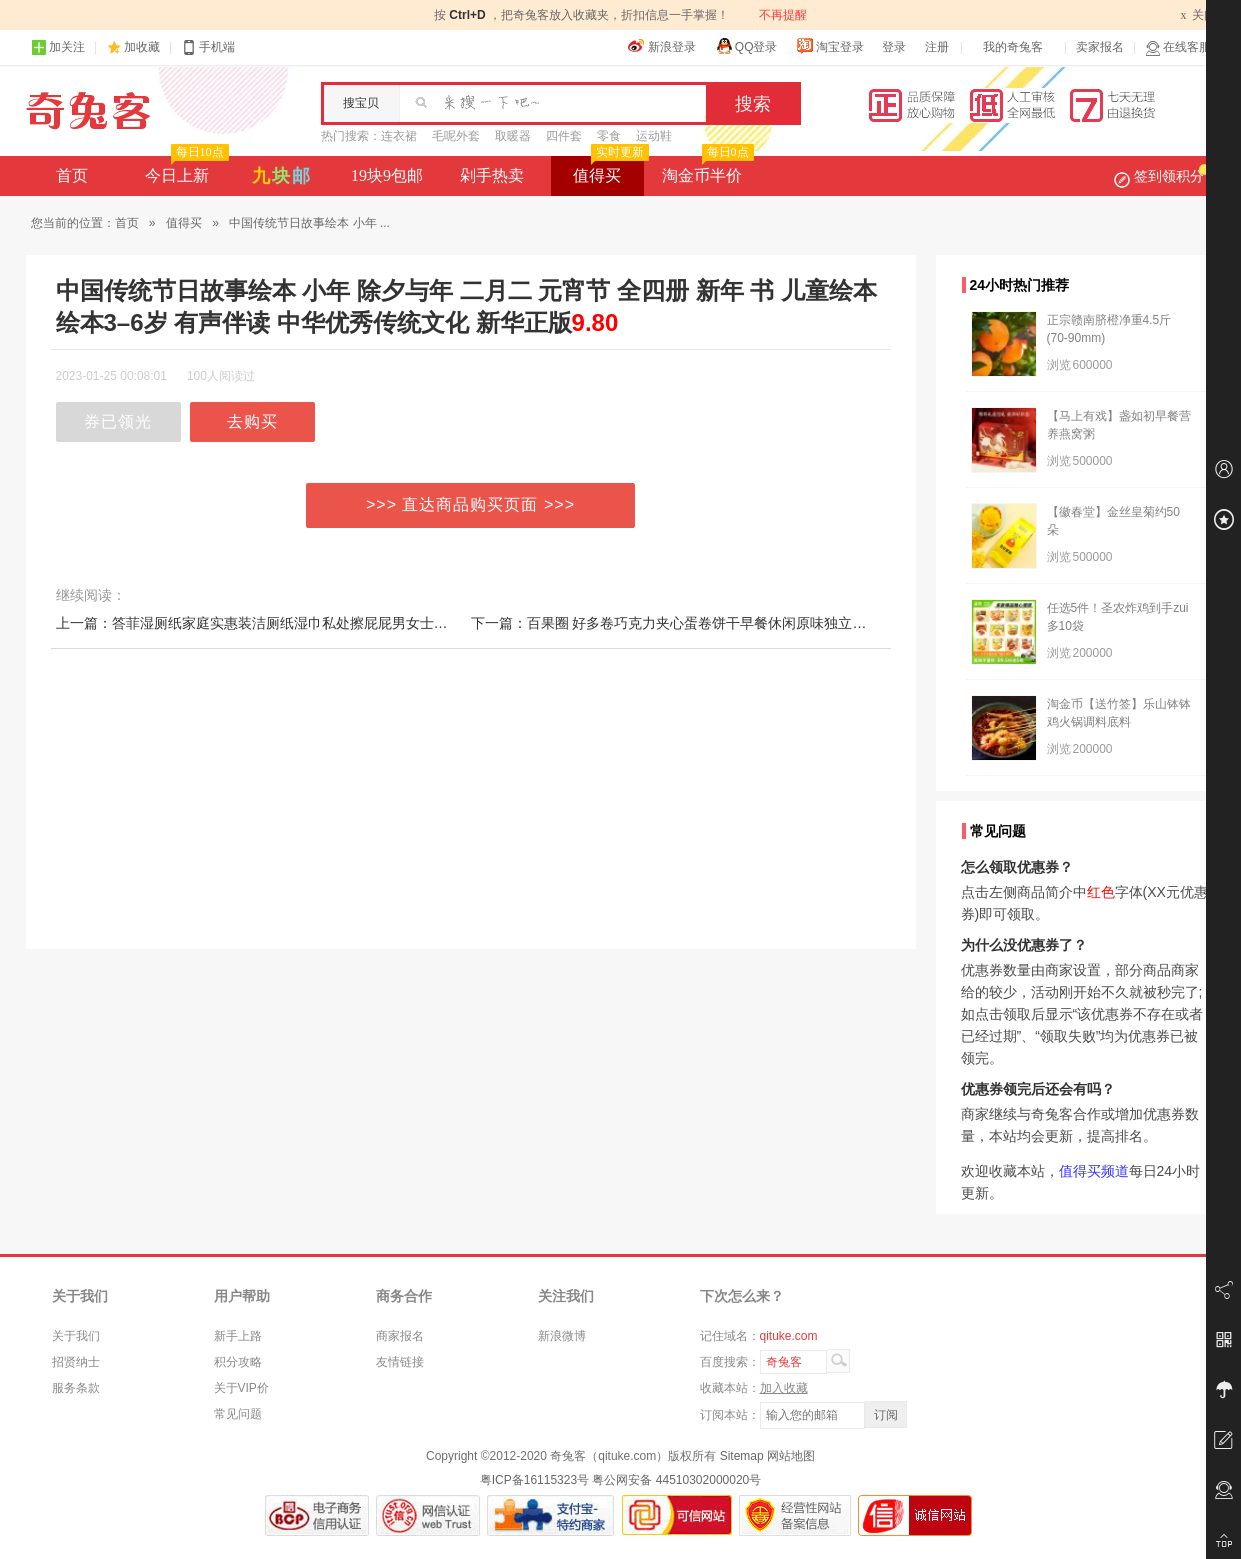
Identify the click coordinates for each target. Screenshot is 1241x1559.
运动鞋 (654, 136)
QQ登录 (746, 46)
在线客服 (1178, 47)
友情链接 (400, 1362)
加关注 (58, 47)
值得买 (608, 170)
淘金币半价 (705, 170)
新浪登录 (662, 46)
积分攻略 (238, 1362)
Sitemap (742, 1456)
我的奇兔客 (1013, 47)
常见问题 (238, 1414)
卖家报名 (1100, 47)
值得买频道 (1094, 1171)
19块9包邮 (387, 175)
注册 (937, 47)
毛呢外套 (456, 136)
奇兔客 (88, 111)
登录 (894, 47)
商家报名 (400, 1336)
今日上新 (184, 170)
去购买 (252, 421)
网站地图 (791, 1456)
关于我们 (76, 1336)
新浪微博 (562, 1336)
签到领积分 (1162, 176)
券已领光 (118, 421)
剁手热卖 (492, 175)
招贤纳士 (76, 1362)
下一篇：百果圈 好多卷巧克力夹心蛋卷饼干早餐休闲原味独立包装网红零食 (704, 623)
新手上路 (238, 1336)
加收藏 (142, 47)
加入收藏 (784, 1388)
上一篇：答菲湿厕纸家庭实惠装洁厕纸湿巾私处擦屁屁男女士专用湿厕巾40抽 (295, 623)
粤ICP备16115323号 (534, 1480)
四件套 (564, 136)
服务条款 (76, 1388)
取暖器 (513, 136)
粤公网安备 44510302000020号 (676, 1480)
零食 (609, 136)
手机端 (208, 47)
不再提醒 (783, 15)
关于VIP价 (241, 1388)
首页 (72, 175)
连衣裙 (399, 136)
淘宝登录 (830, 46)
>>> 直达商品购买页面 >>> (470, 504)
